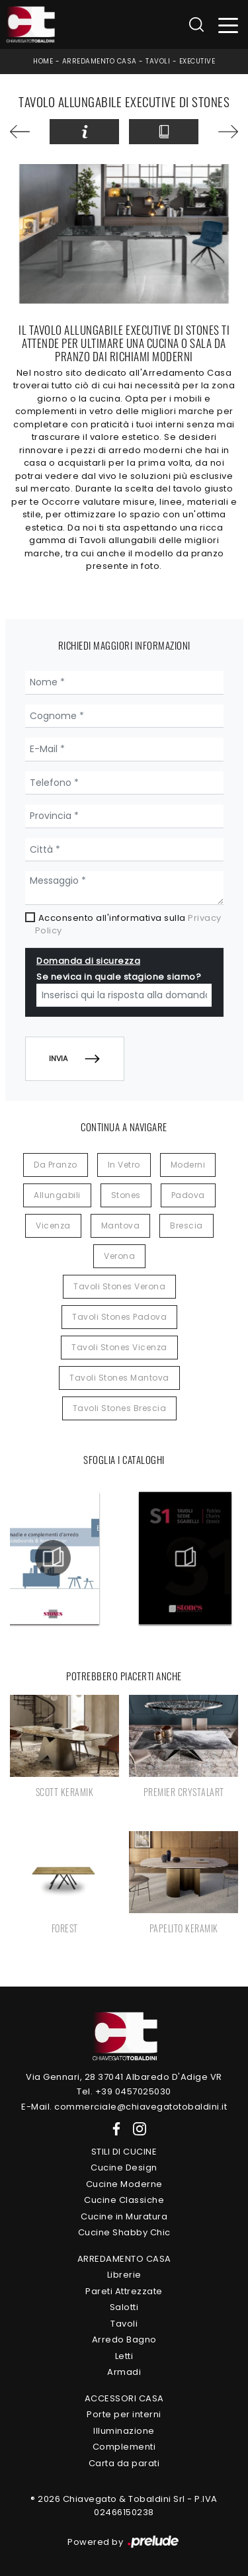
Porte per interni (124, 2414)
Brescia (186, 1225)
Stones (126, 1195)
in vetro (124, 1164)
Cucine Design (124, 2167)
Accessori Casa (124, 2398)
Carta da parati (124, 2463)
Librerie (124, 2274)
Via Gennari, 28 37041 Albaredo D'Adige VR (124, 2077)
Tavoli (157, 61)
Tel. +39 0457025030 (124, 2091)
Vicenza (53, 1225)
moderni (188, 1164)
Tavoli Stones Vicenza (119, 1347)
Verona (119, 1256)
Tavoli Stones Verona (119, 1286)
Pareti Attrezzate (124, 2291)
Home (43, 61)
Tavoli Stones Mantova (119, 1377)
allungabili (57, 1195)
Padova (188, 1195)
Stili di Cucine (124, 2151)
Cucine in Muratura (124, 2216)
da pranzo (55, 1164)
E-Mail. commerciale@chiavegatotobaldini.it (124, 2106)
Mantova (120, 1225)
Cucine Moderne (124, 2184)
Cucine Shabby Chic (124, 2232)
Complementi (124, 2446)
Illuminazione (124, 2431)
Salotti (124, 2307)
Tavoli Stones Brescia (120, 1408)
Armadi (124, 2372)
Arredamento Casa (99, 61)
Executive (197, 61)
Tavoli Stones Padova (119, 1316)
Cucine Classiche (124, 2200)
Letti (124, 2356)
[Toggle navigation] (228, 25)
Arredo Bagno (124, 2339)
